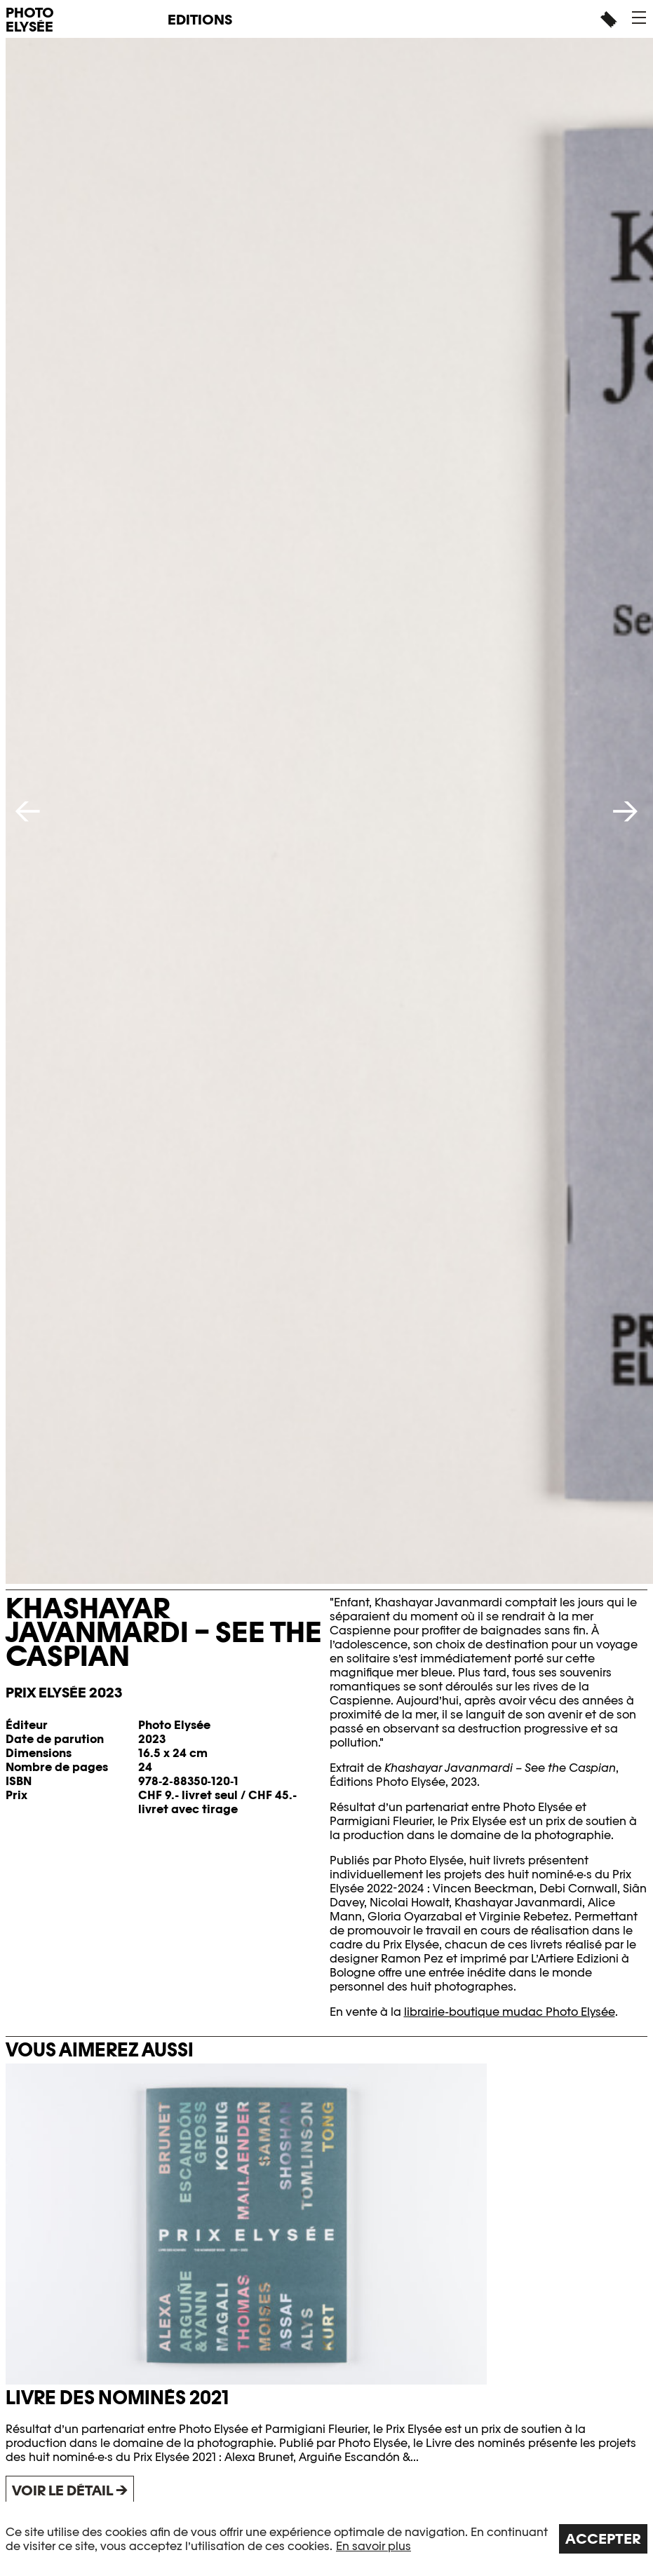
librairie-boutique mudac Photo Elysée (509, 2012)
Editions (200, 19)
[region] (326, 2539)
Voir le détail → (70, 2490)
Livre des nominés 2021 (117, 2397)
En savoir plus (373, 2546)
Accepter (603, 2538)
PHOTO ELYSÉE (30, 20)
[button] (638, 17)
